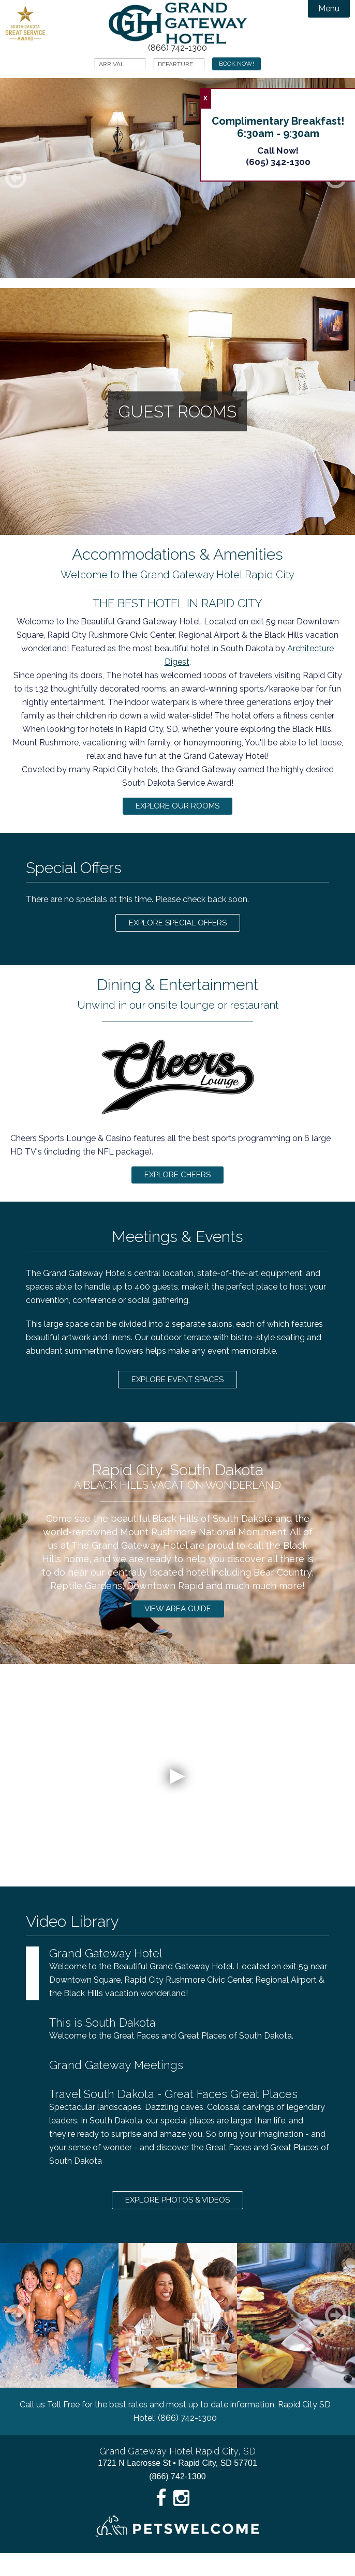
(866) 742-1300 (177, 48)
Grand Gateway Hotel (178, 23)
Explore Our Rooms (177, 807)
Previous (28, 2338)
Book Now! (236, 63)
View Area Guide (177, 1626)
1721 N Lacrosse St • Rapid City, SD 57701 (177, 2485)
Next (348, 2338)
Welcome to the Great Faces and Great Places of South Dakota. (189, 2047)
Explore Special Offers (177, 928)
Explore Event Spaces (177, 1392)
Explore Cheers (177, 1184)
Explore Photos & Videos (177, 2220)
